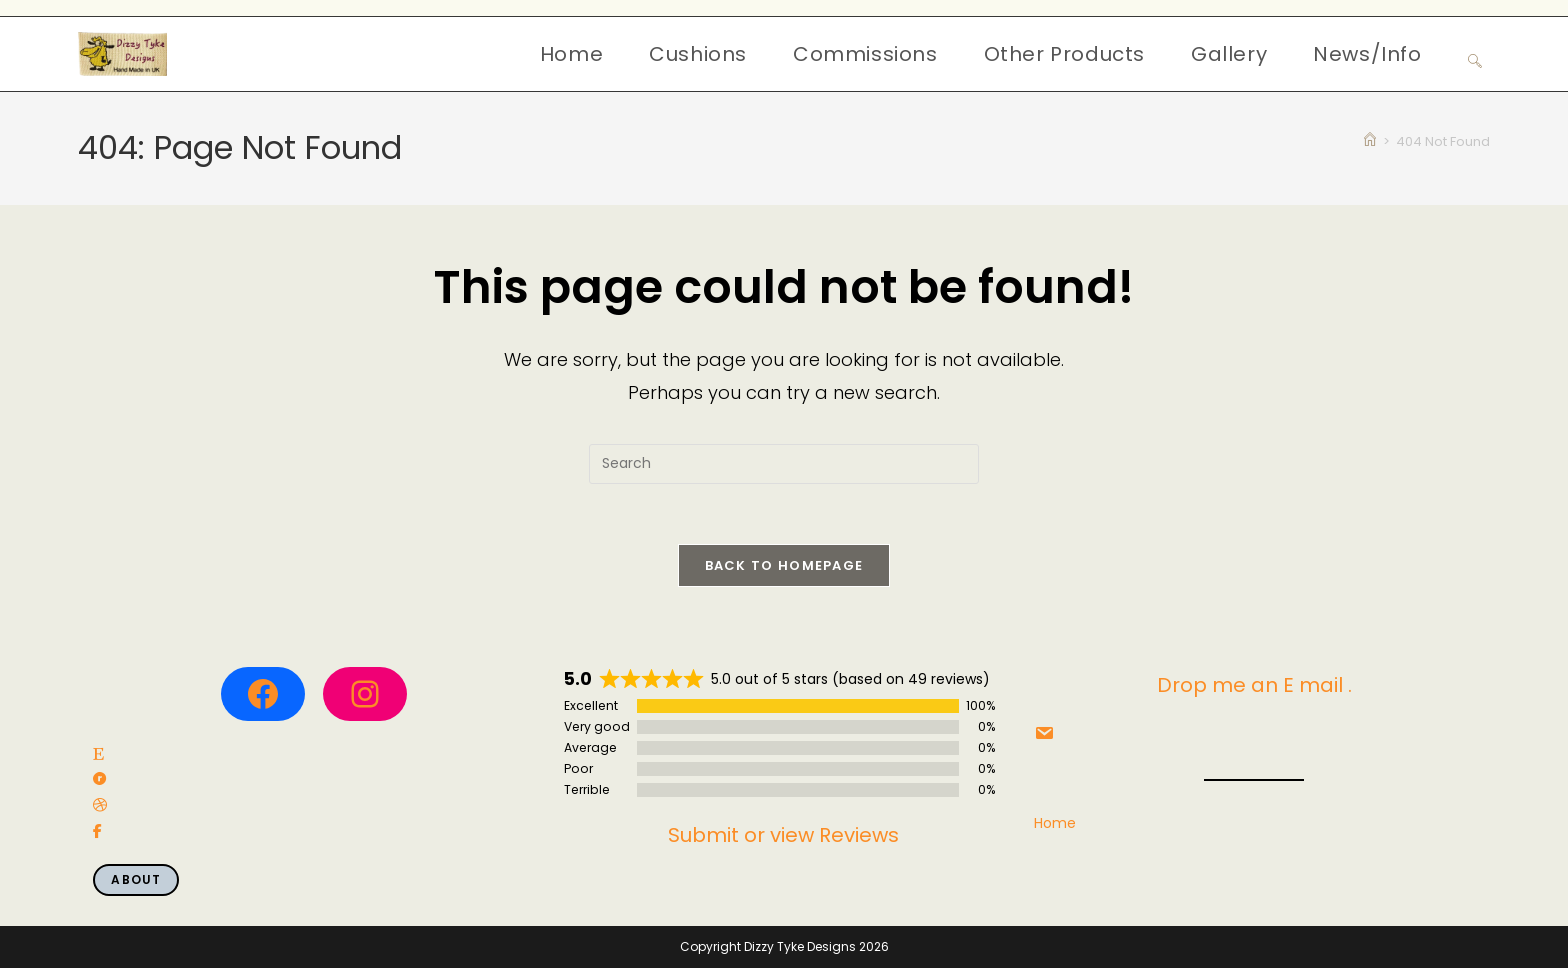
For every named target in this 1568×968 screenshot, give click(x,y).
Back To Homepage (784, 565)
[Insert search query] (784, 464)
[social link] (98, 754)
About (136, 879)
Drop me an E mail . (1254, 685)
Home (1055, 823)
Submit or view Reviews (783, 835)
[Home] (1370, 141)
